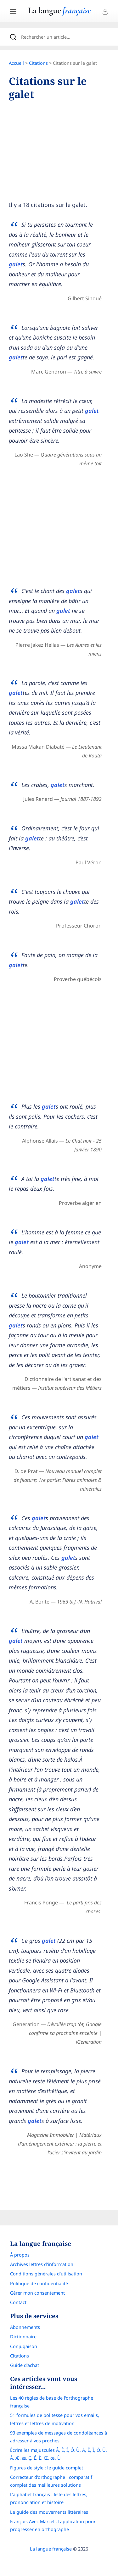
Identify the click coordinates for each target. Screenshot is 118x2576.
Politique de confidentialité (39, 2283)
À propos (20, 2255)
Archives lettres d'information (41, 2264)
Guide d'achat (24, 2365)
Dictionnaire (23, 2337)
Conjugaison (23, 2346)
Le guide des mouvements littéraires (49, 2512)
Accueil (16, 63)
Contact (18, 2302)
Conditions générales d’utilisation (46, 2274)
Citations (38, 63)
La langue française (51, 2549)
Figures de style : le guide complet (46, 2468)
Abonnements (25, 2327)
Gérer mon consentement (37, 2293)
